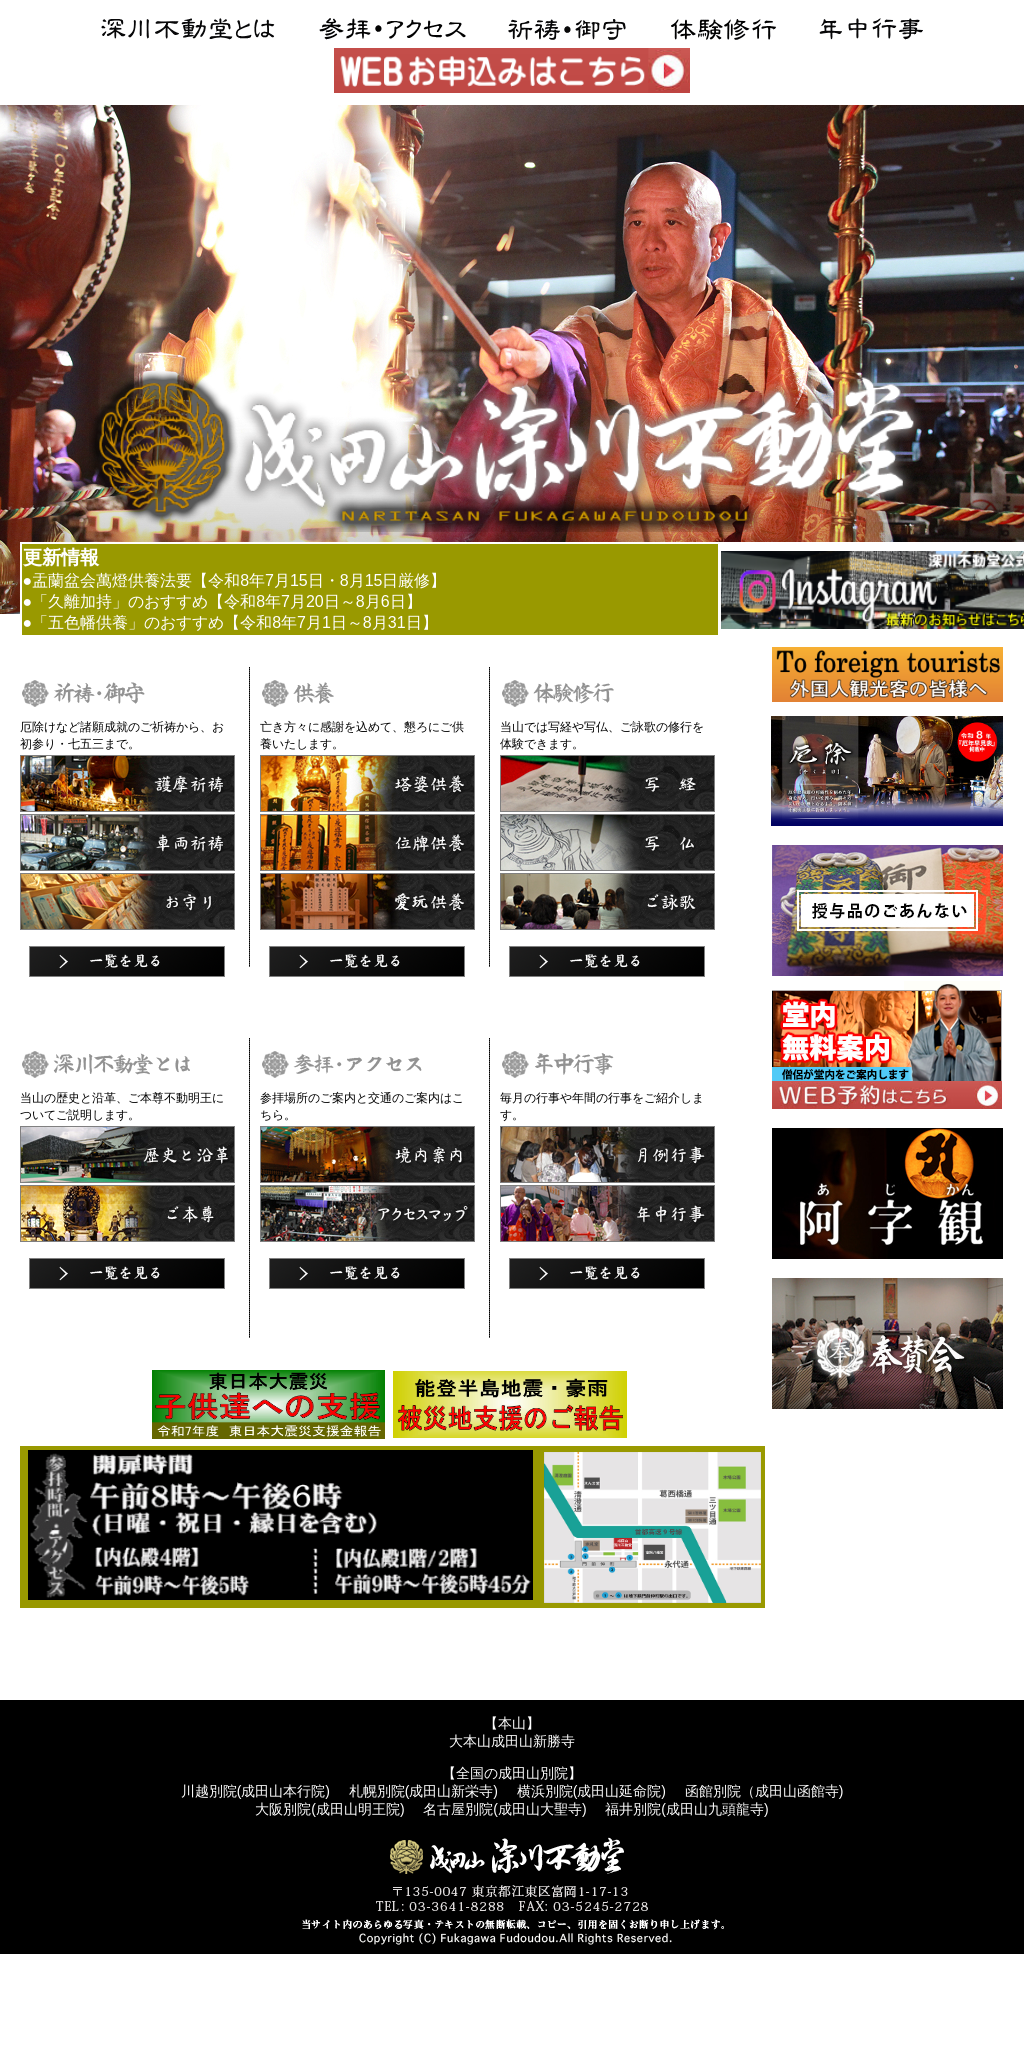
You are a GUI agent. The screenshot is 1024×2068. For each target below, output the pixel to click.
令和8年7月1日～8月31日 (330, 622)
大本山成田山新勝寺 (512, 1741)
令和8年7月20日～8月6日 (314, 601)
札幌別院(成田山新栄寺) (423, 1791)
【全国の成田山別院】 (512, 1773)
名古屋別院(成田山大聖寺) (504, 1809)
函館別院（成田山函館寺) (764, 1791)
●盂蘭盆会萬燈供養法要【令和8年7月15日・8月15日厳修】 (235, 580)
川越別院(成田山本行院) (255, 1791)
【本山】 (512, 1723)
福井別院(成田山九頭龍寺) (686, 1809)
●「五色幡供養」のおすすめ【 (132, 622)
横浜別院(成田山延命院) (591, 1791)
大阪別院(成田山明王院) (329, 1809)
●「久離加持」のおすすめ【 (124, 601)
